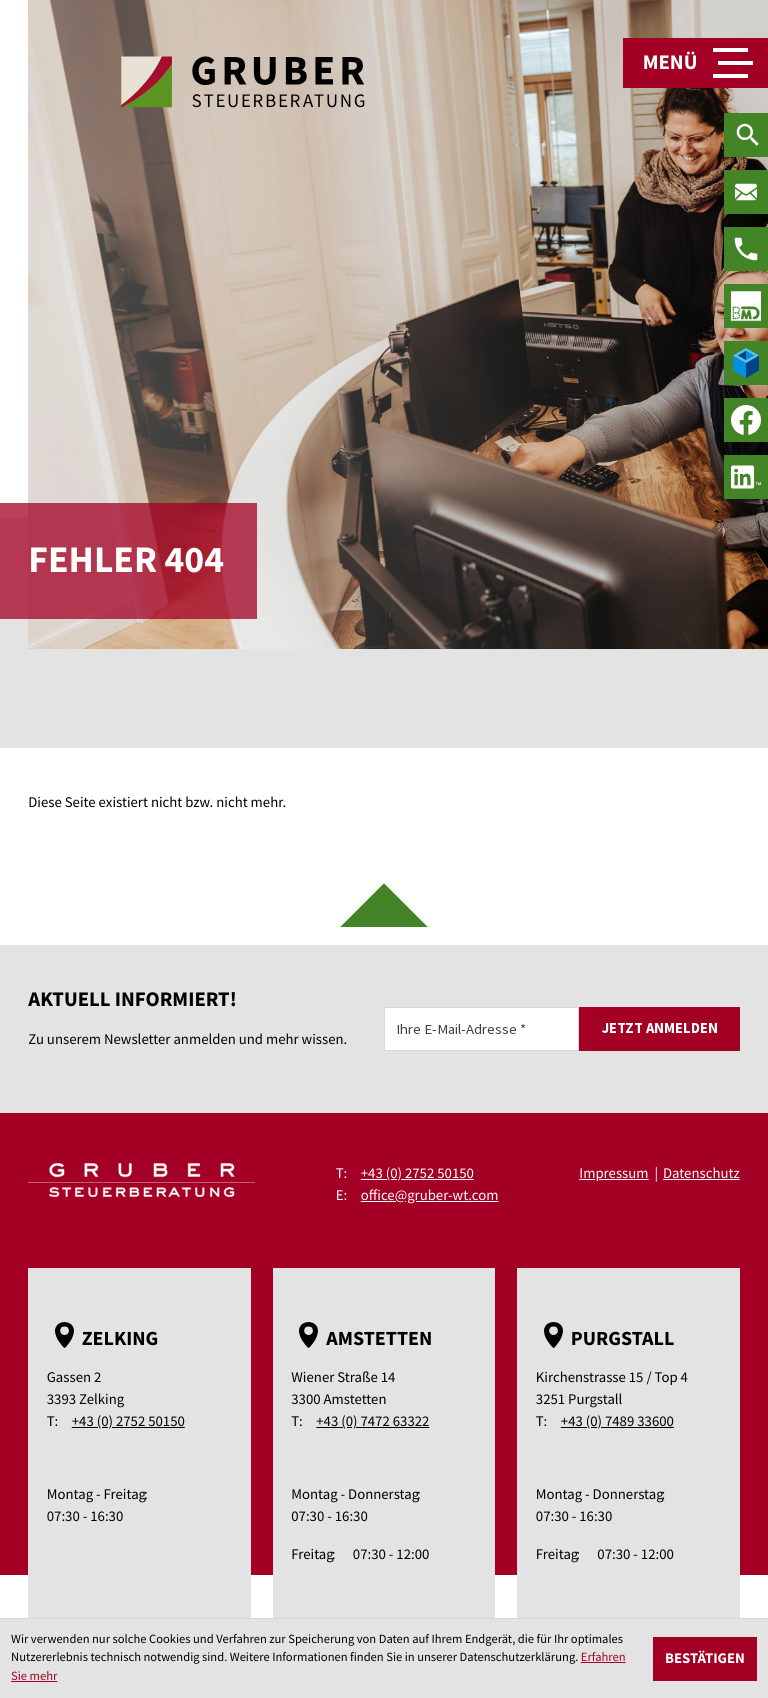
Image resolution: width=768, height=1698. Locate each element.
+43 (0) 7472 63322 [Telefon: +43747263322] (372, 1421)
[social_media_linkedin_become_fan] (746, 477)
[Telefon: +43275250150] (746, 249)
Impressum (613, 1173)
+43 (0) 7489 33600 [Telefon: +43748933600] (617, 1421)
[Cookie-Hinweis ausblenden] (705, 1659)
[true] (746, 306)
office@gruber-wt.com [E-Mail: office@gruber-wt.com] (430, 1195)
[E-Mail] (481, 1029)
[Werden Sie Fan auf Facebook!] (746, 420)
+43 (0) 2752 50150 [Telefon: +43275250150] (417, 1173)
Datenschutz (701, 1173)
